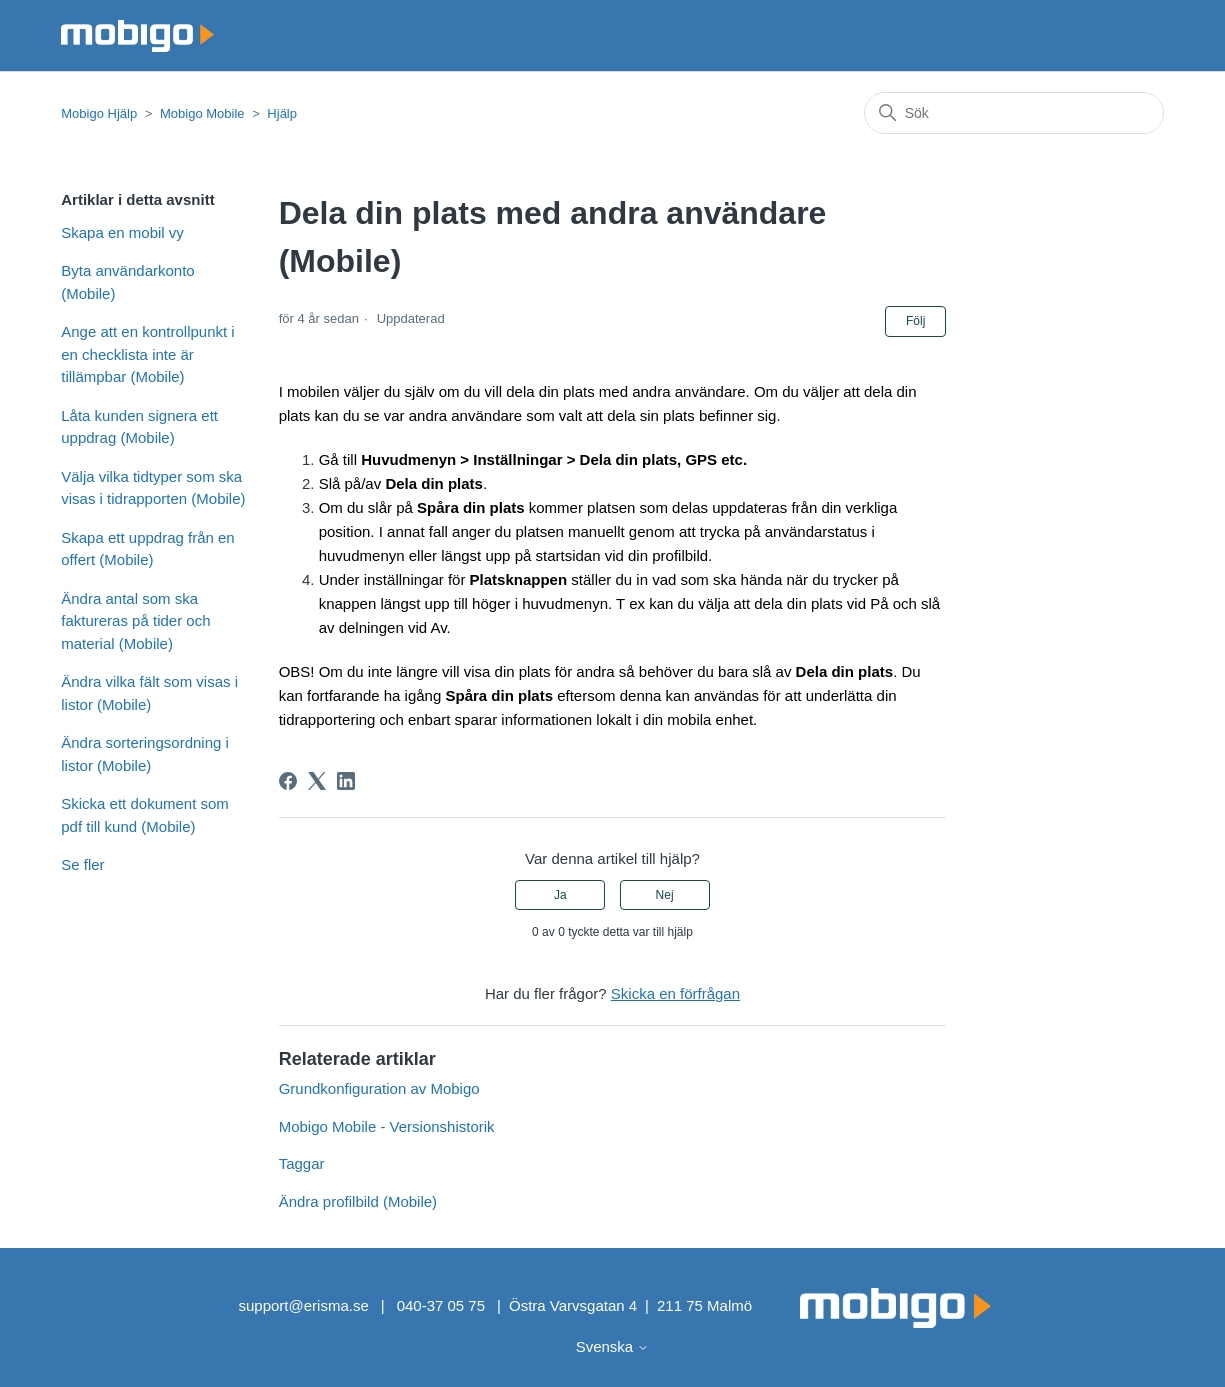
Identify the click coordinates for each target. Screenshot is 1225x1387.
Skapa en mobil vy (122, 232)
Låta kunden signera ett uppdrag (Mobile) (139, 427)
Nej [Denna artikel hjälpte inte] (665, 895)
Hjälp (282, 113)
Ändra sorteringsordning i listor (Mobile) (145, 754)
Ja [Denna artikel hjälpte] (560, 895)
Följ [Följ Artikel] (915, 321)
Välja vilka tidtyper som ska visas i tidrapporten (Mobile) (153, 488)
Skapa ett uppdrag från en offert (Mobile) (147, 549)
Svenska (613, 1346)
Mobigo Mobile (202, 113)
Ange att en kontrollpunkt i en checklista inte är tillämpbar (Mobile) (147, 354)
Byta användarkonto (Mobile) (127, 282)
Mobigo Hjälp (99, 113)
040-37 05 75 (441, 1305)
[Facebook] (288, 781)
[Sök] (1014, 113)
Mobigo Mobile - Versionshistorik (387, 1126)
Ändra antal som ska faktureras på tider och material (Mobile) (135, 621)
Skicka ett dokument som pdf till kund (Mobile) (145, 815)
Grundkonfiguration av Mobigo (379, 1088)
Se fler (82, 864)
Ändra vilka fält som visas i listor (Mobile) (149, 693)
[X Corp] (317, 781)
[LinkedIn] (346, 781)
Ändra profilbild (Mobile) (358, 1201)
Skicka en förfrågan (675, 993)
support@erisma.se (303, 1305)
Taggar (302, 1163)
